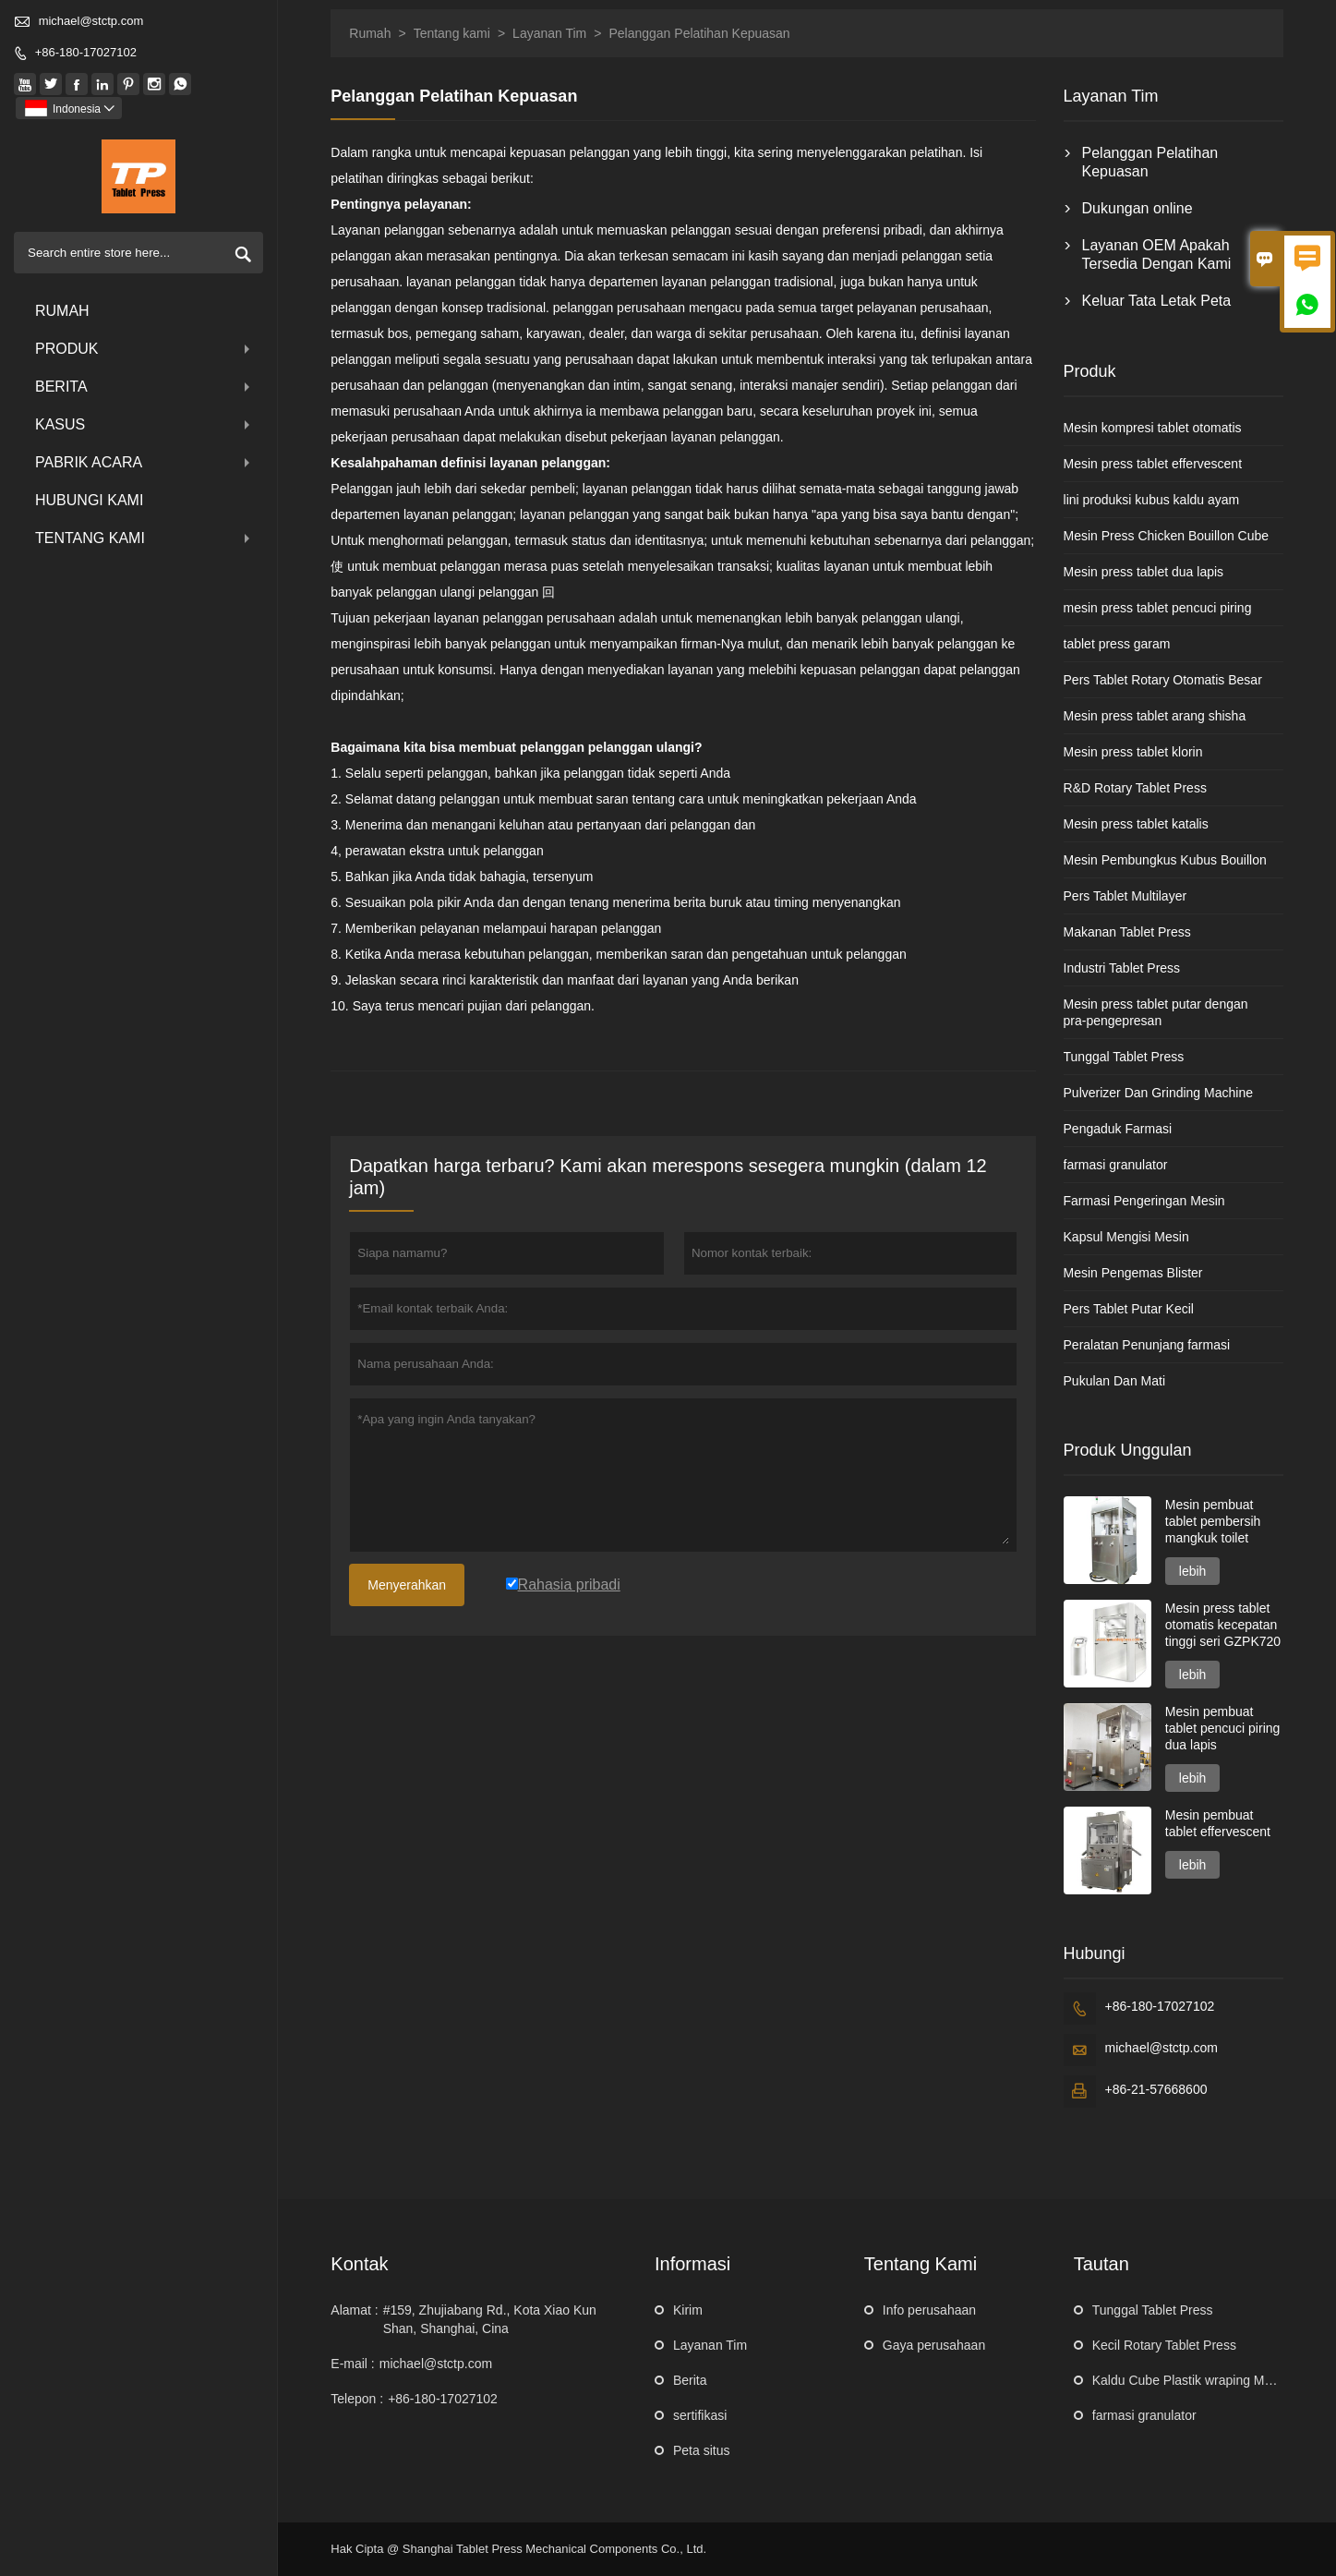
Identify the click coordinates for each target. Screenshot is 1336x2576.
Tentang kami (144, 538)
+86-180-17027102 (86, 52)
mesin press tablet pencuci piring (1158, 607)
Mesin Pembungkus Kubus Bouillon (1165, 860)
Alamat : (354, 2310)
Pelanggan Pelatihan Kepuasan (1150, 162)
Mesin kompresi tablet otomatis (1153, 427)
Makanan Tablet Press (1127, 932)
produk (144, 349)
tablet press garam (1117, 643)
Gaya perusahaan (934, 2345)
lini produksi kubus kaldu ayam (1152, 499)
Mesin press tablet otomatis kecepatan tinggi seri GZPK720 (1223, 1625)
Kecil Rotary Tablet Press (1164, 2345)
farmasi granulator (1116, 1164)
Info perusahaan (929, 2310)
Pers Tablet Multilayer (1125, 896)
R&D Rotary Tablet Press (1135, 787)
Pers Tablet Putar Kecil (1129, 1308)
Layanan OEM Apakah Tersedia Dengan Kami (1157, 254)
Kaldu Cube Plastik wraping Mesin (1190, 2380)
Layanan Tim (549, 33)
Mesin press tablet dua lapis (1144, 571)
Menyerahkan (406, 1585)
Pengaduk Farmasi (1118, 1128)
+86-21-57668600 (1156, 2089)
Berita (144, 386)
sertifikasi (700, 2415)
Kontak (359, 2264)
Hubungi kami (89, 500)
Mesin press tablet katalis (1136, 823)
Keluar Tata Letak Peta (1157, 300)
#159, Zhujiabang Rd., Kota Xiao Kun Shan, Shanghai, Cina (489, 2319)
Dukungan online (1137, 208)
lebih (1193, 1571)
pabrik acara (144, 462)
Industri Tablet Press (1122, 968)
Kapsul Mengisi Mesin (1126, 1236)
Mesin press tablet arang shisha (1155, 715)
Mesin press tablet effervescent (1153, 463)
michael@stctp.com (91, 21)
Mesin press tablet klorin (1133, 751)
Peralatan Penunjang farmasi (1147, 1344)
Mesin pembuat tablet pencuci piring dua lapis (1223, 1728)
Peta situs (701, 2450)
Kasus (144, 424)
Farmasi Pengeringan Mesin (1144, 1200)
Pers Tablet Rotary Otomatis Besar (1163, 679)
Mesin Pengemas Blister (1133, 1272)
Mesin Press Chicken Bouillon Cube (1167, 535)
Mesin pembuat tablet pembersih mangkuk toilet (1213, 1521)
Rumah (62, 311)
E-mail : (352, 2363)
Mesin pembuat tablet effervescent (1217, 1823)
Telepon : (357, 2398)
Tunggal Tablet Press (1124, 1056)
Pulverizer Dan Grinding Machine (1158, 1092)
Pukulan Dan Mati (1115, 1380)
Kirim (688, 2310)
